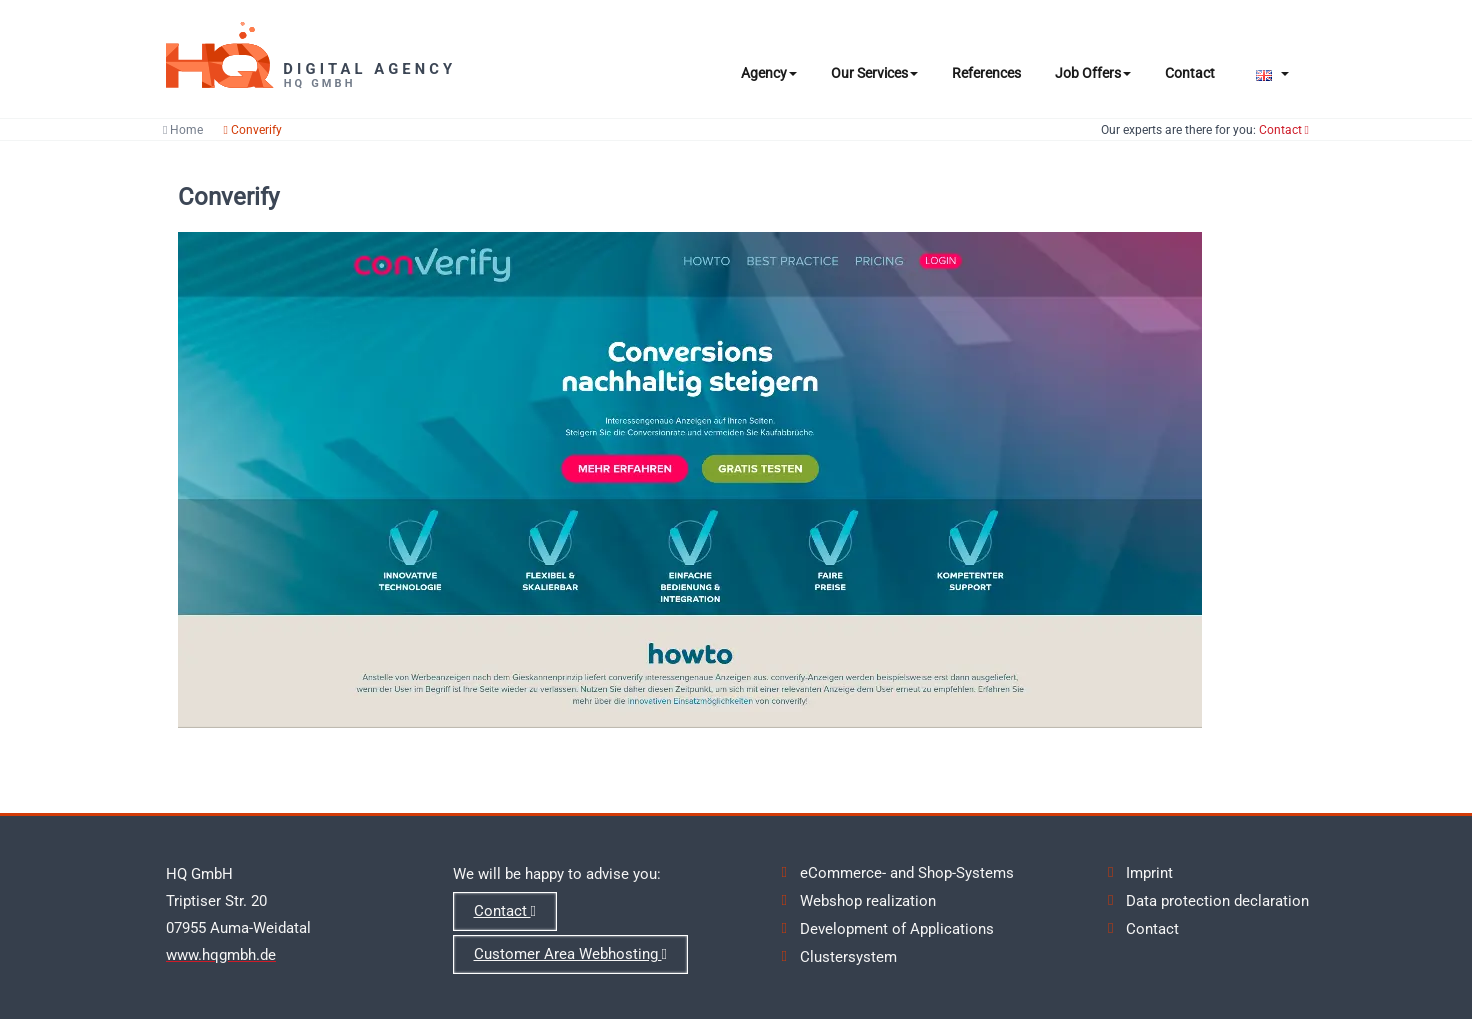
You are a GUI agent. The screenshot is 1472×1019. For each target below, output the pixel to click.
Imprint (1149, 873)
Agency (769, 73)
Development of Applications (897, 929)
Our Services (874, 73)
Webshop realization (868, 901)
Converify (252, 130)
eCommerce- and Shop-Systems (907, 873)
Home (183, 130)
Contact (1190, 73)
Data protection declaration (1217, 901)
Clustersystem (848, 957)
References (986, 73)
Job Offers (1093, 73)
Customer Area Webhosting (570, 954)
